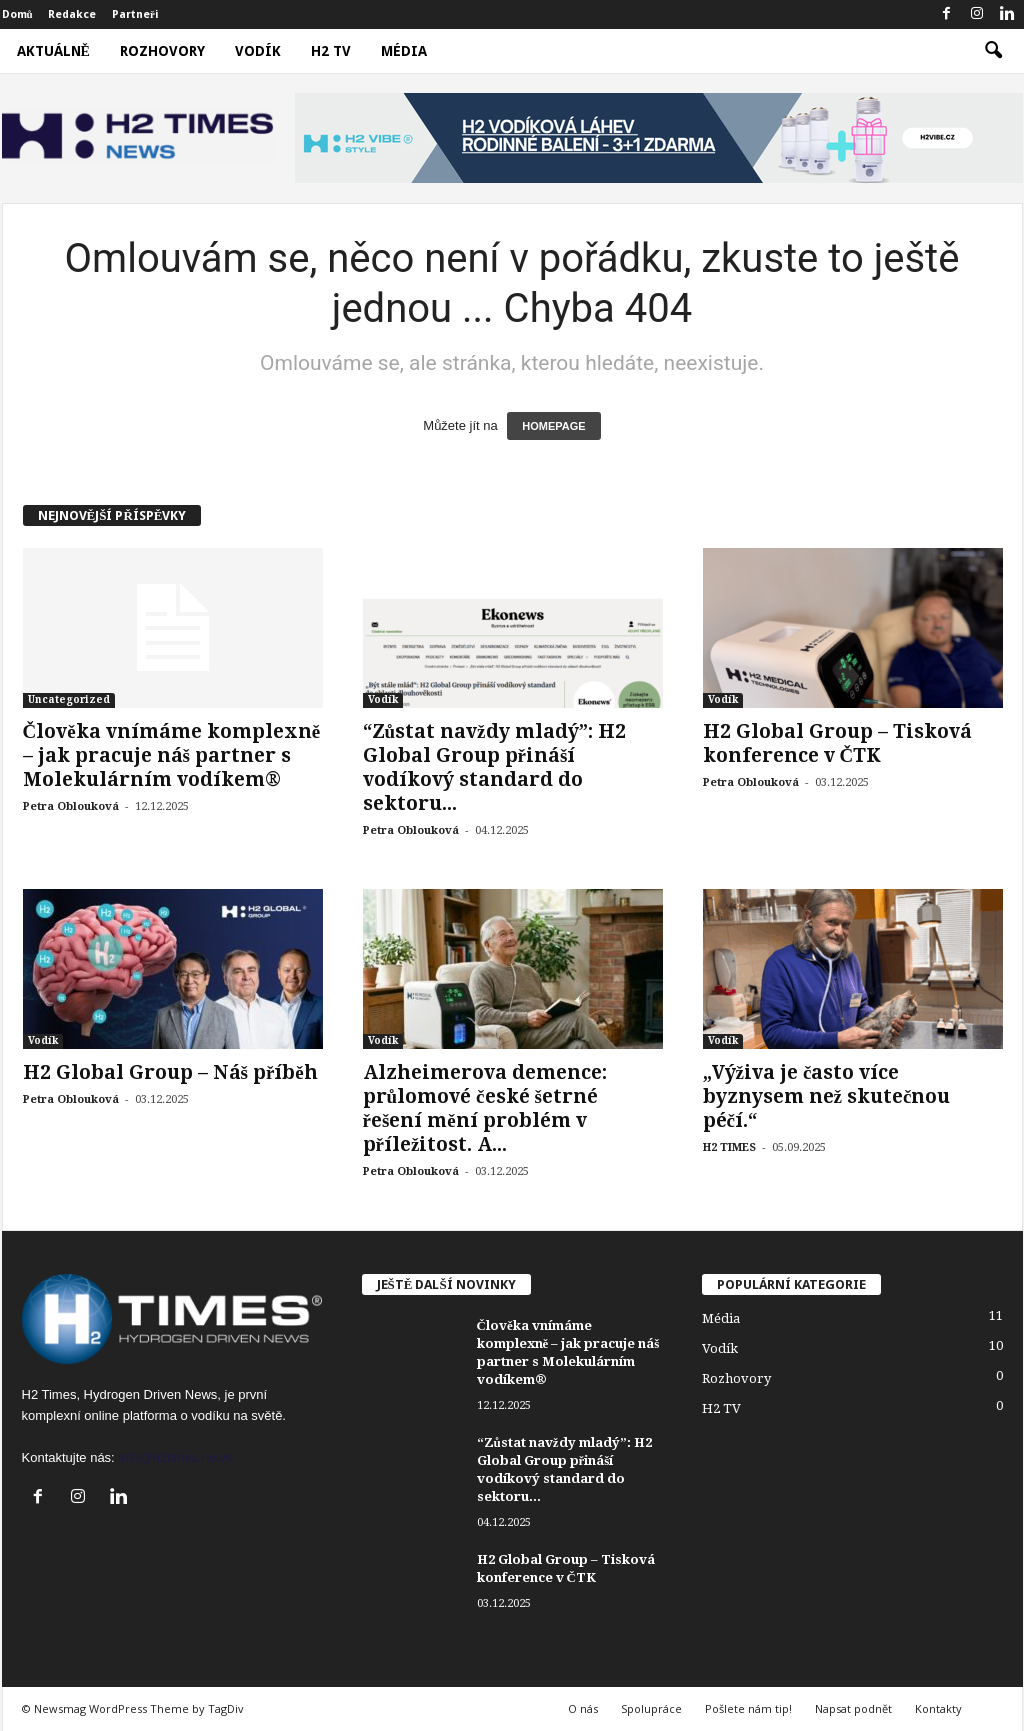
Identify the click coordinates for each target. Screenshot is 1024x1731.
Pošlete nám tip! (748, 1708)
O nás (583, 1708)
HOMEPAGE (553, 426)
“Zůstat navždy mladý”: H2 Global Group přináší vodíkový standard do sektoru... (494, 767)
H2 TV (331, 51)
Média (404, 51)
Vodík (258, 51)
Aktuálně (53, 51)
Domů (17, 14)
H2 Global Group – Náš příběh (170, 1072)
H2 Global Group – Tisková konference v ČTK (837, 743)
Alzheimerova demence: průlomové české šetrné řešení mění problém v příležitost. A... (485, 1108)
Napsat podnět (853, 1708)
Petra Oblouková (71, 806)
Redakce (72, 14)
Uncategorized (69, 699)
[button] (993, 51)
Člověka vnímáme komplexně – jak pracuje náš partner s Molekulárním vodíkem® (172, 755)
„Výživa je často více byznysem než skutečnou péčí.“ (827, 1096)
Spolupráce (651, 1708)
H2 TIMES (729, 1147)
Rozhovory (162, 51)
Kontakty (938, 1708)
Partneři (135, 14)
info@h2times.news (175, 1457)
